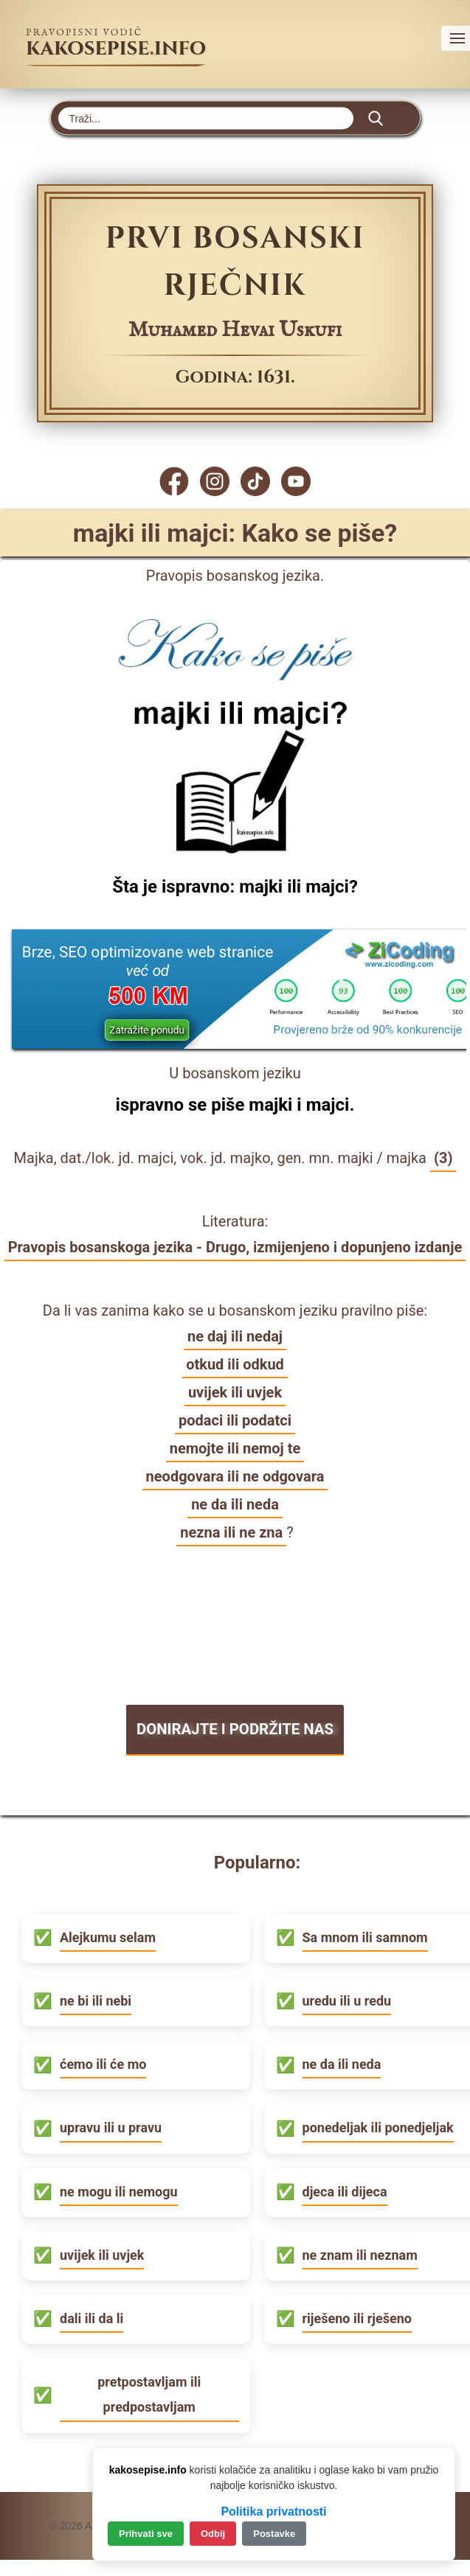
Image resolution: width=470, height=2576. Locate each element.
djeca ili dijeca (345, 2192)
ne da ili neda (235, 1504)
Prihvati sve (146, 2533)
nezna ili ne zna (231, 1532)
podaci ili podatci (235, 1420)
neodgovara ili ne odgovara (235, 1476)
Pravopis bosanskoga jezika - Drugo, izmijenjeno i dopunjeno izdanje (235, 1247)
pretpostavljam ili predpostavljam (149, 2395)
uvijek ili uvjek (235, 1392)
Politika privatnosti (273, 2511)
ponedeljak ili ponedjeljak (378, 2128)
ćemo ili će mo (103, 2065)
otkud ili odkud (235, 1364)
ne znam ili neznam (360, 2255)
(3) (443, 1158)
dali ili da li (91, 2319)
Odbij (213, 2533)
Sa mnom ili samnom (365, 1938)
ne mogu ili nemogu (119, 2192)
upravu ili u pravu (111, 2128)
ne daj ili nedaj (235, 1336)
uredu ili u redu (347, 2001)
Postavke (274, 2533)
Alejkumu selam (108, 1938)
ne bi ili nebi (95, 2001)
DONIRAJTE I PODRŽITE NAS (234, 1730)
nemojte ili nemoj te (235, 1448)
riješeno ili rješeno (357, 2319)
